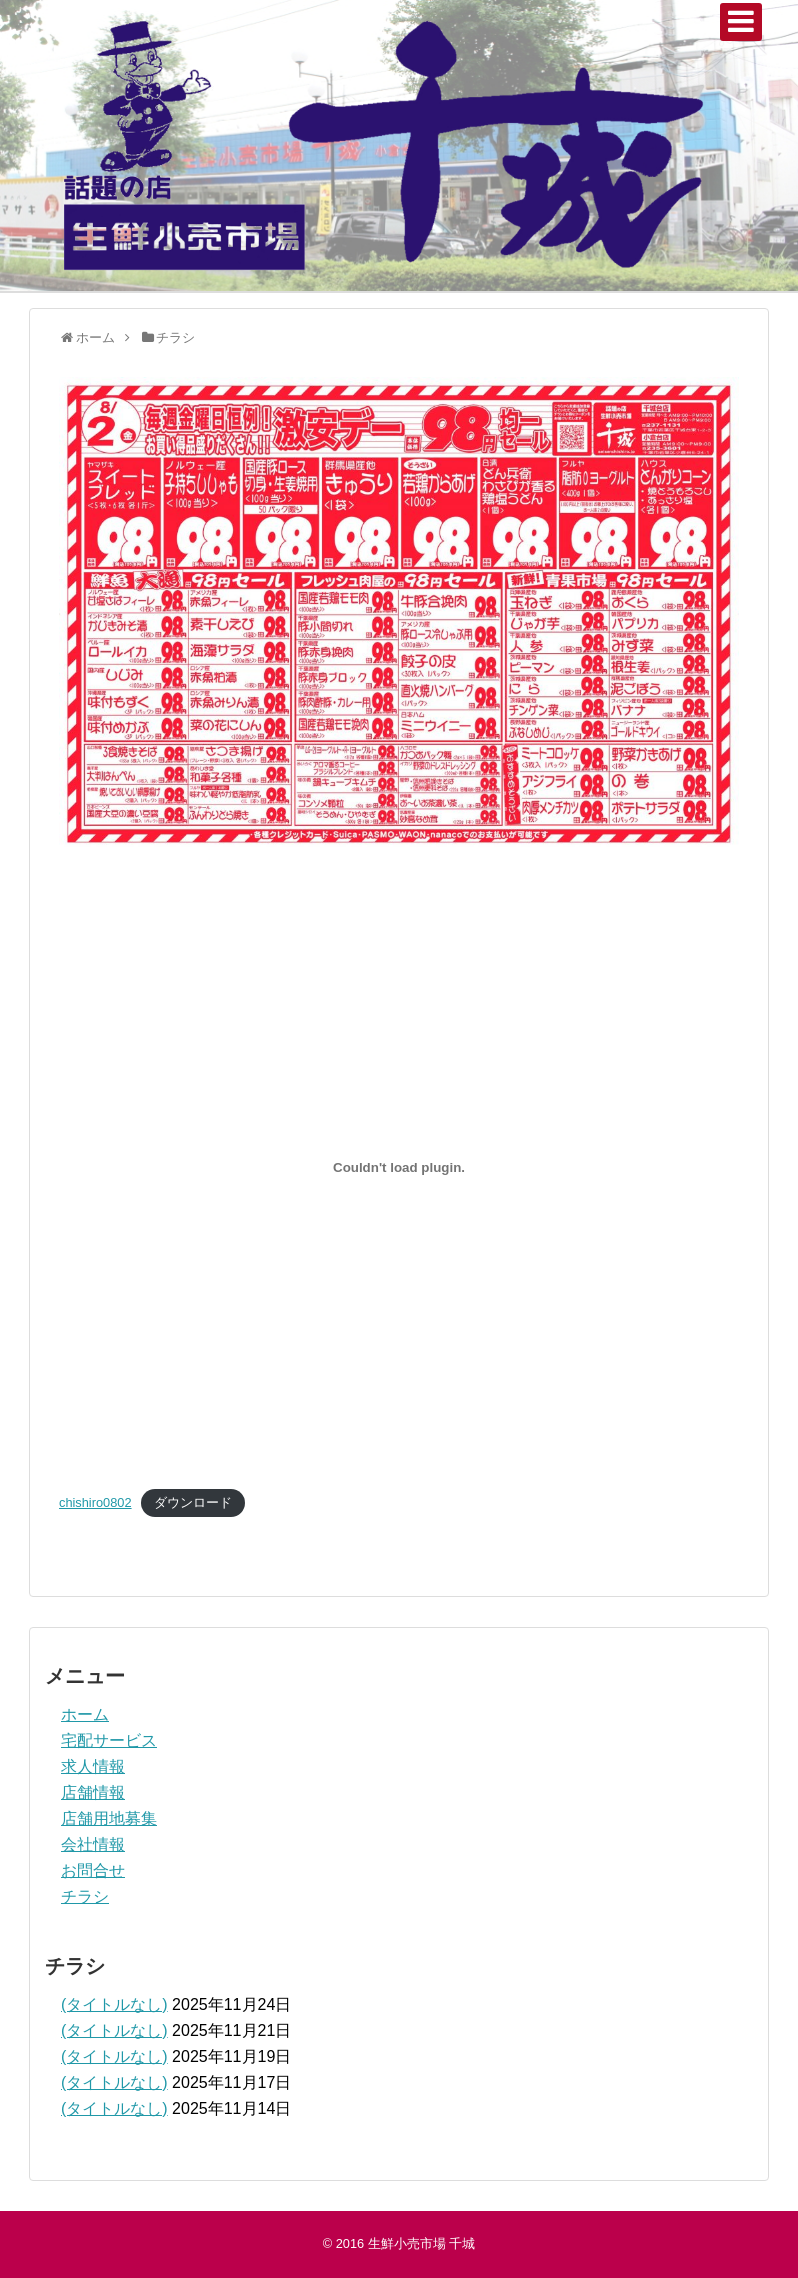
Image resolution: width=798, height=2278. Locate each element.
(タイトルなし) (114, 2004)
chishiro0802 (95, 1502)
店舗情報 (93, 1792)
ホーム (85, 1714)
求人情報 (93, 1766)
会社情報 (93, 1844)
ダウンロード (193, 1502)
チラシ (85, 1896)
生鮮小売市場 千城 (422, 2243)
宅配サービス (109, 1740)
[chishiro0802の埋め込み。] (399, 1167)
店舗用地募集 (109, 1818)
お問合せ (93, 1870)
